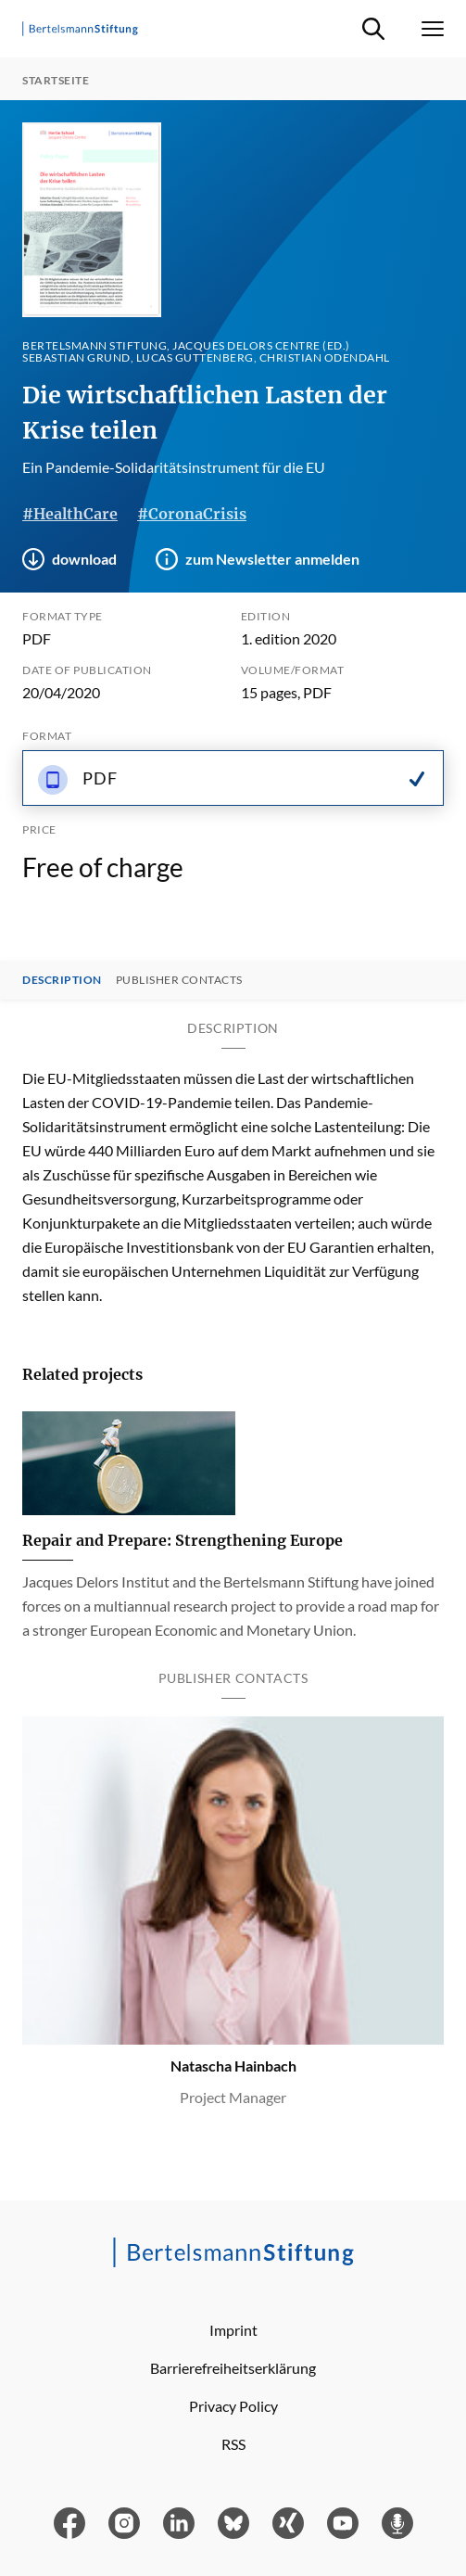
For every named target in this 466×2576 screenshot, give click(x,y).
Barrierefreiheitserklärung (233, 2368)
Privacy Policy (233, 2406)
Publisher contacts (179, 980)
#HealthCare (70, 513)
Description (62, 980)
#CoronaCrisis (191, 513)
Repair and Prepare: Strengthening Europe (182, 1540)
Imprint (233, 2330)
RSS (233, 2444)
